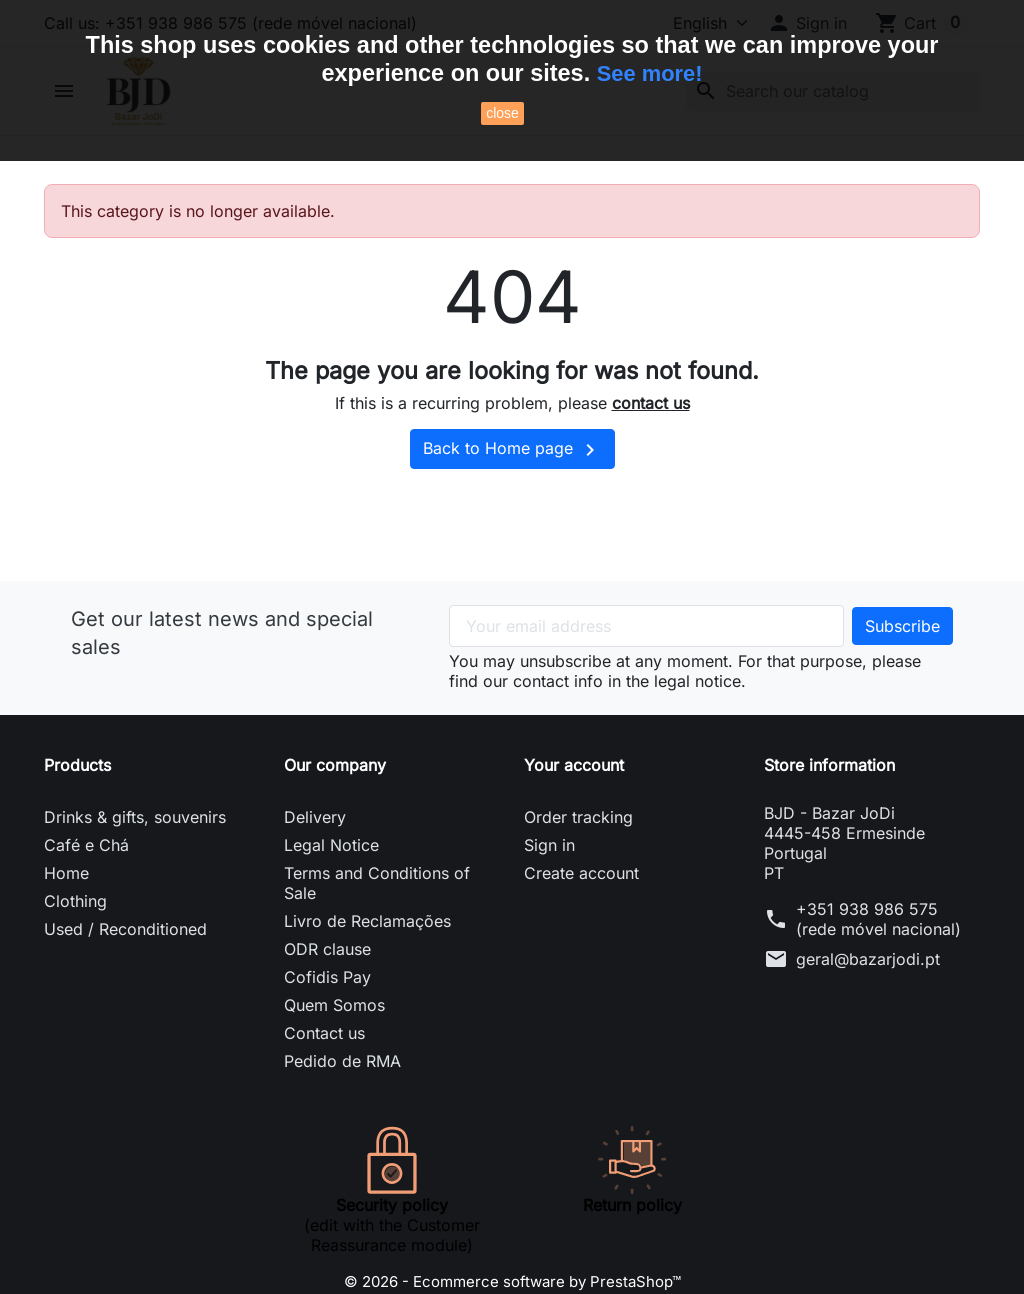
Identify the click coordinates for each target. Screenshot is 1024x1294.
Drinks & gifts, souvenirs (135, 857)
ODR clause (327, 989)
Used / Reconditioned (125, 969)
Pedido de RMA (342, 1101)
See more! (649, 73)
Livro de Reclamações (367, 961)
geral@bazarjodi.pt (868, 999)
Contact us (324, 1073)
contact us (651, 444)
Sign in (549, 885)
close (502, 113)
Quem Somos (334, 1045)
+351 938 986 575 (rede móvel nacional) (878, 959)
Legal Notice (331, 885)
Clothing (75, 941)
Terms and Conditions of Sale (377, 923)
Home (66, 913)
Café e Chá (86, 885)
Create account (581, 913)
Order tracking (578, 857)
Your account (574, 805)
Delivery (315, 857)
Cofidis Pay (327, 1017)
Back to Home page (512, 490)
